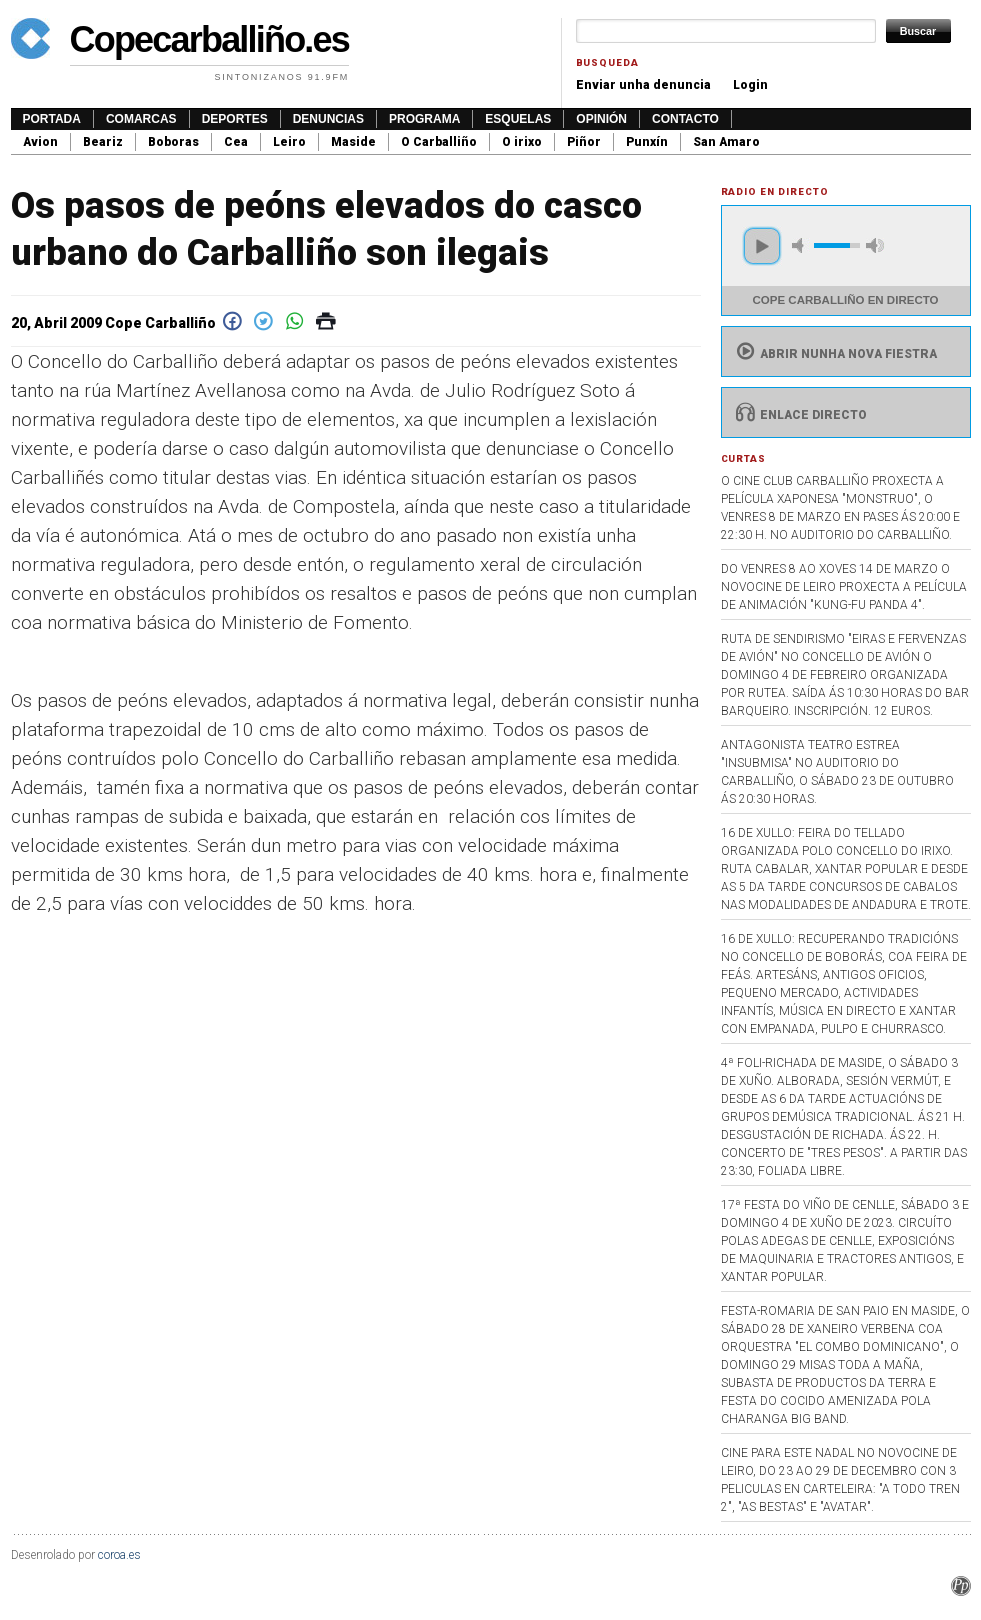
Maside (353, 142)
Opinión (601, 119)
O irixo (522, 142)
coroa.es (119, 1555)
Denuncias (328, 119)
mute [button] (801, 245)
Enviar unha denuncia (643, 85)
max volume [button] (875, 245)
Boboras (173, 142)
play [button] (762, 246)
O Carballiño (439, 142)
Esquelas (518, 119)
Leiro (289, 142)
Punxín (647, 142)
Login (750, 85)
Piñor (584, 142)
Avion (40, 142)
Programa (424, 119)
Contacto (685, 119)
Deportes (235, 119)
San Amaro (726, 142)
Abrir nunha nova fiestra (834, 354)
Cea (236, 142)
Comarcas (141, 119)
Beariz (103, 142)
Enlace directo (799, 415)
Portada (52, 119)
